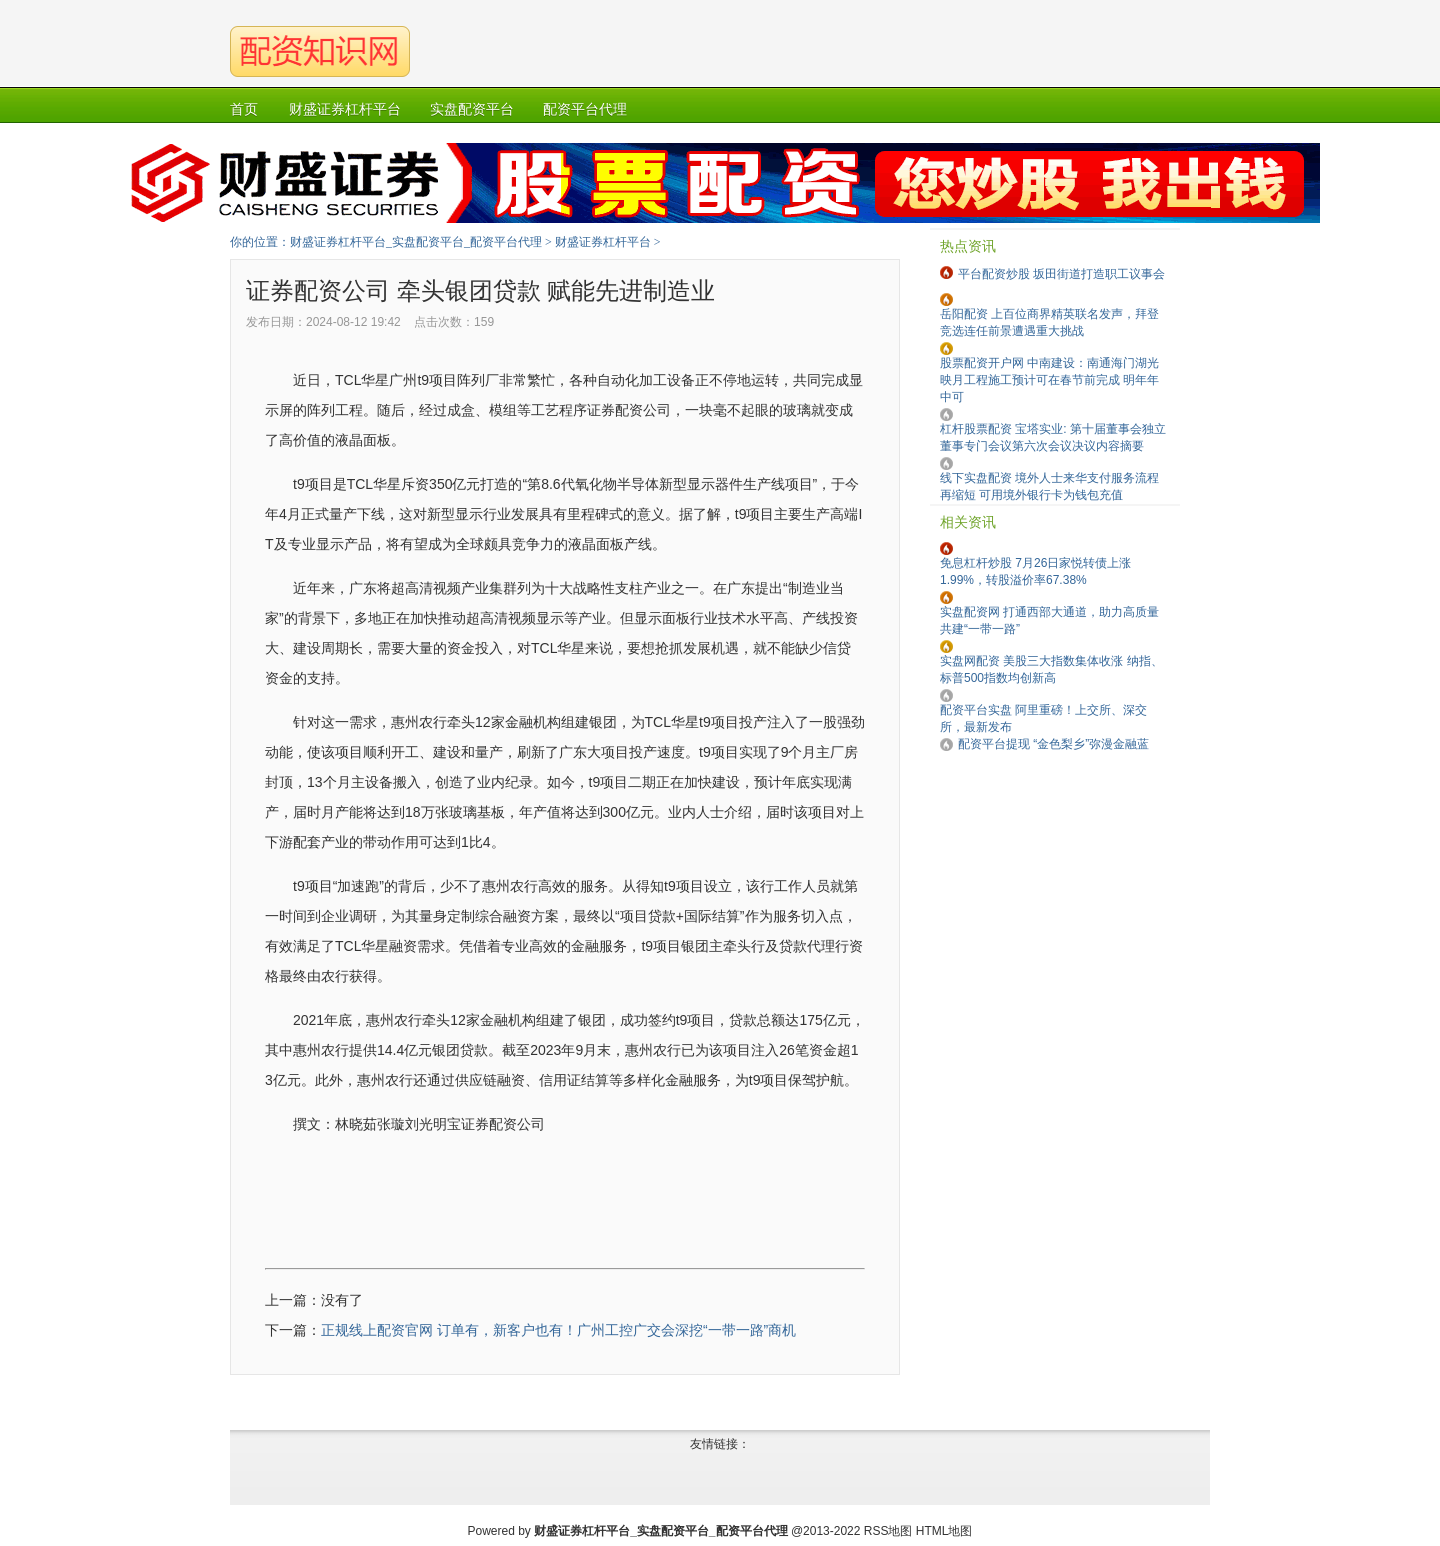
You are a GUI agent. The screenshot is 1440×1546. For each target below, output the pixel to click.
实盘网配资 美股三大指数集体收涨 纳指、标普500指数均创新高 (1051, 669)
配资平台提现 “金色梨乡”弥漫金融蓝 (1053, 744)
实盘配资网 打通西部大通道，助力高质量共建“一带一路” (1049, 620)
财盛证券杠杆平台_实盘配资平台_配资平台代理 (416, 242)
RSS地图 (888, 1531)
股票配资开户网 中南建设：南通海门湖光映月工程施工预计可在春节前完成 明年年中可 (1049, 380)
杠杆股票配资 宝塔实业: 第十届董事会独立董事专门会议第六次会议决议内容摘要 (1053, 437)
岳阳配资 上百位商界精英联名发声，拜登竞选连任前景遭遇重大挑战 (1049, 322)
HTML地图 (944, 1531)
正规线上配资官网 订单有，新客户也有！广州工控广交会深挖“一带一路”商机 (558, 1330)
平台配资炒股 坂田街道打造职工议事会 (1061, 274)
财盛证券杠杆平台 (603, 242)
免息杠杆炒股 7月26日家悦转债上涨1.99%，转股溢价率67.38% (1035, 571)
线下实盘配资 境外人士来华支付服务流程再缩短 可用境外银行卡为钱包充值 (1049, 486)
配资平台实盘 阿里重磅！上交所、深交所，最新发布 (1043, 718)
